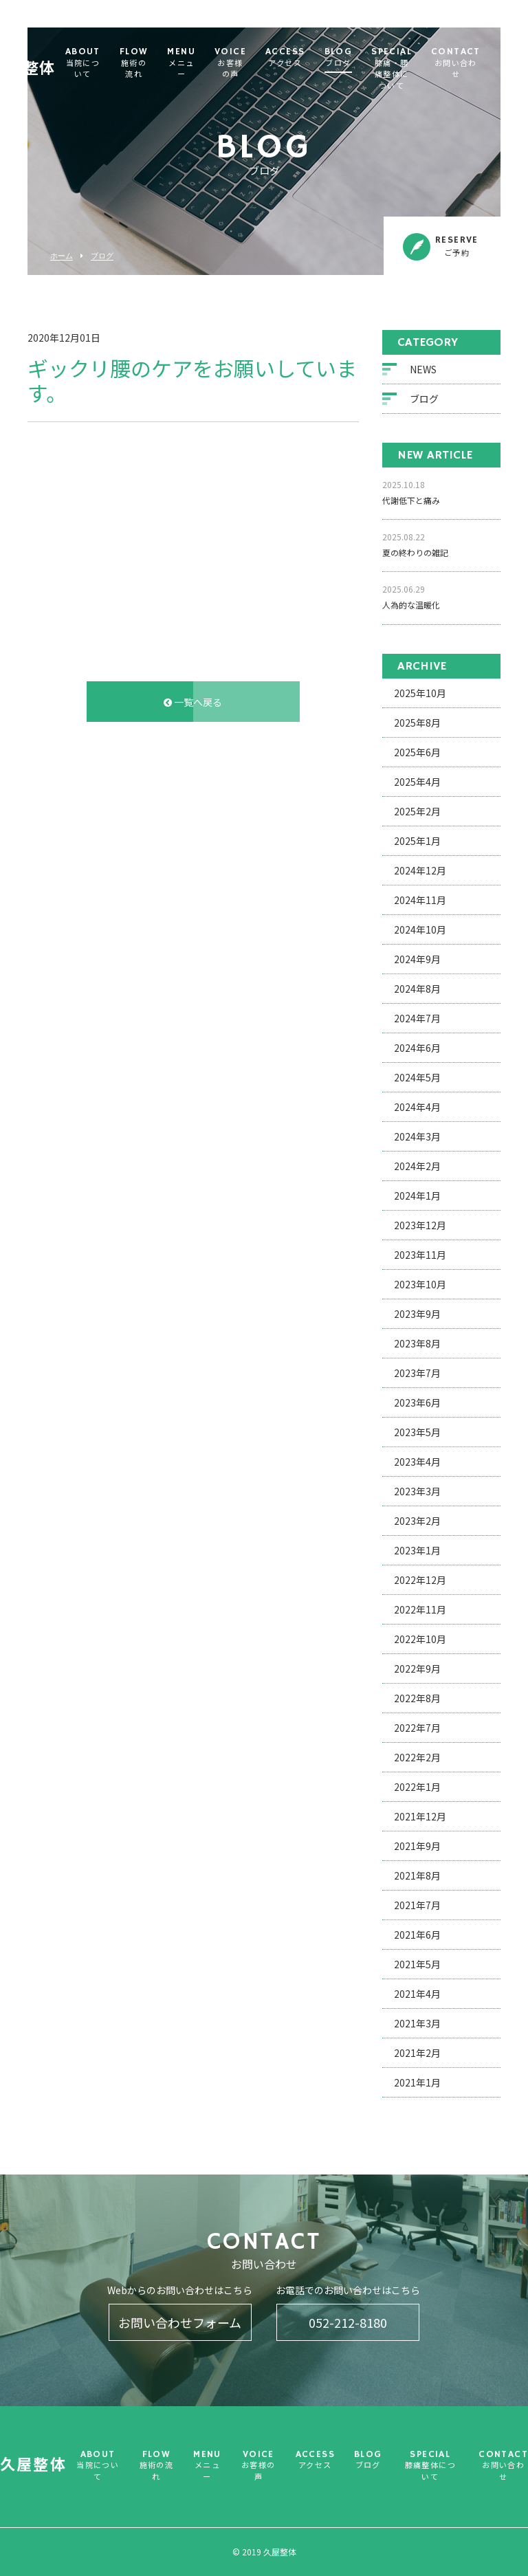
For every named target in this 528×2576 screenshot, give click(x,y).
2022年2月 (417, 1758)
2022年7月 (417, 1729)
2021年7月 (417, 1906)
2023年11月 (420, 1256)
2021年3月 (417, 2025)
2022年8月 (417, 1699)
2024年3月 (417, 1138)
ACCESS (311, 58)
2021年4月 (417, 1995)
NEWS (423, 370)
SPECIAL (418, 70)
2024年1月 (417, 1197)
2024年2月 (417, 1167)
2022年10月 (420, 1640)
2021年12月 (420, 1818)
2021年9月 (417, 1847)
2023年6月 (417, 1404)
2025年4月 (417, 783)
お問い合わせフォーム (179, 2322)
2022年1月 (417, 1788)
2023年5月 (417, 1433)
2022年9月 (417, 1670)
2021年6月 (417, 1936)
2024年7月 (417, 1019)
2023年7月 (417, 1374)
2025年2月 (417, 812)
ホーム (61, 256)
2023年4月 (417, 1463)
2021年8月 (417, 1877)
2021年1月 (417, 2084)
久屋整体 (50, 58)
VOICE (257, 64)
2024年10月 (420, 931)
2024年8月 (417, 990)
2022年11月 (420, 1611)
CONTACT (482, 64)
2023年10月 (420, 1285)
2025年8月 (417, 724)
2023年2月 (417, 1522)
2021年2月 (417, 2054)
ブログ (102, 256)
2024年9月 (417, 960)
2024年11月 (420, 901)
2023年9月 (417, 1315)
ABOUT (109, 64)
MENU (208, 64)
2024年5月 (417, 1079)
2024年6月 (417, 1049)
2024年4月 (417, 1108)
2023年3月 (417, 1492)
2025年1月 (417, 842)
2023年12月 (420, 1226)
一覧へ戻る (193, 703)
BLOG (365, 58)
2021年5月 (417, 1965)
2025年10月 (420, 694)
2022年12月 (420, 1581)
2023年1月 (417, 1552)
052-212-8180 (348, 2322)
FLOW (160, 64)
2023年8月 (417, 1345)
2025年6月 (417, 753)
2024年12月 (420, 872)
